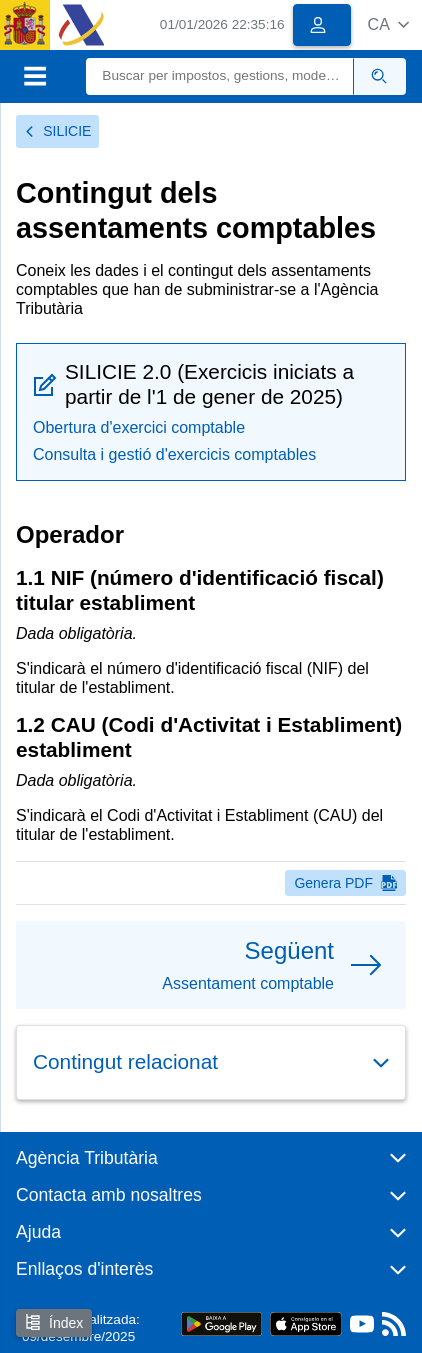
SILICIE (57, 131)
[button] (388, 24)
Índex (54, 1322)
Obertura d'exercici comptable (139, 427)
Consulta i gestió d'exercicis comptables (174, 454)
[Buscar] (219, 76)
